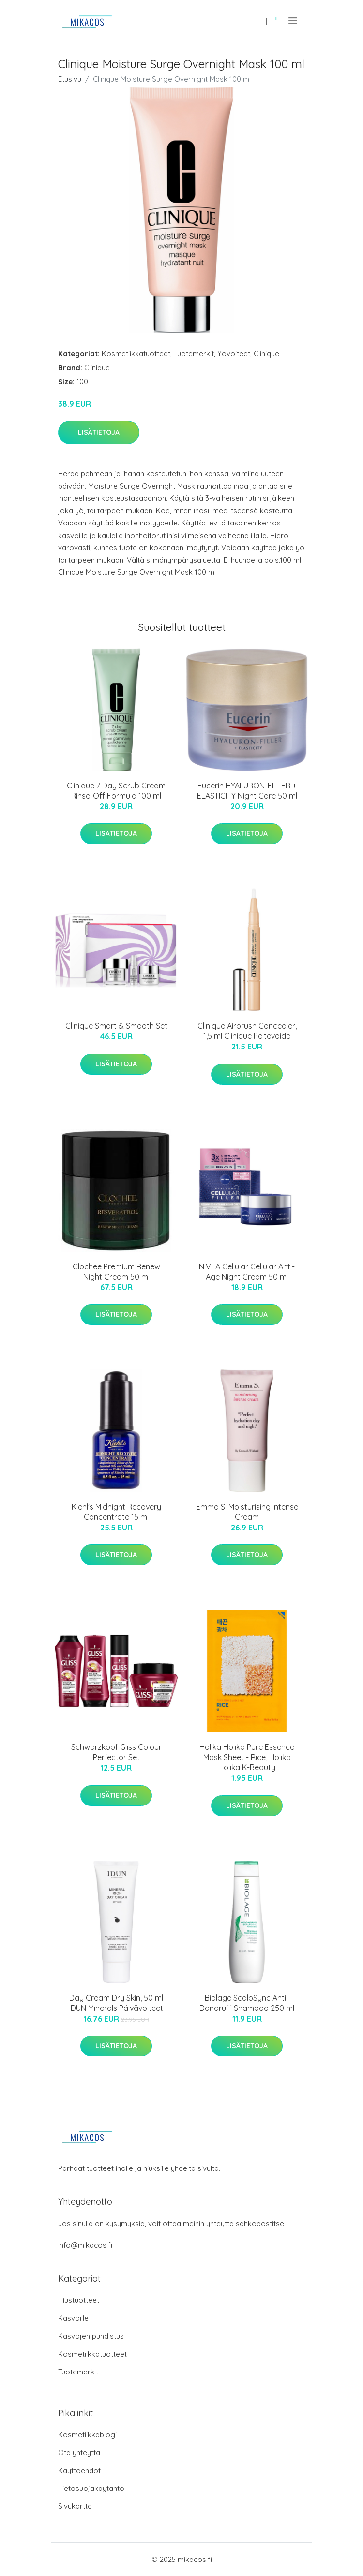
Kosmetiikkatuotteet (136, 353)
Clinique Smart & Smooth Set (116, 1026)
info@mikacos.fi (85, 2245)
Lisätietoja (99, 432)
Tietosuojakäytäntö (91, 2488)
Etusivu (69, 79)
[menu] (293, 21)
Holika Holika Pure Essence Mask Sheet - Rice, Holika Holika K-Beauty (246, 1757)
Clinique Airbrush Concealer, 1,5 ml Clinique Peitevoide (247, 1031)
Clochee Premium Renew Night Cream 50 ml (116, 1271)
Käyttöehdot (79, 2470)
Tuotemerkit (194, 353)
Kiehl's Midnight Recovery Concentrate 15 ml (116, 1512)
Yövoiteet (233, 353)
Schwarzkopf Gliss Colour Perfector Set (116, 1752)
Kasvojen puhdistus (91, 2336)
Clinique (266, 353)
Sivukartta (75, 2506)
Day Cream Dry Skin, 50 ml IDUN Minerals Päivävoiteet (116, 2003)
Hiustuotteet (78, 2300)
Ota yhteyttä (79, 2452)
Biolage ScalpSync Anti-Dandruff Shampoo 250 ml (246, 2003)
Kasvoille (73, 2318)
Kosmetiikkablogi (87, 2434)
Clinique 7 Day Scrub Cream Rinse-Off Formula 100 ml (116, 790)
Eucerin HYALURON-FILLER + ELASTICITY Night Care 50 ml (247, 790)
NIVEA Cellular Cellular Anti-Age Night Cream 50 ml (247, 1271)
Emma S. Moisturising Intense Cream (247, 1512)
